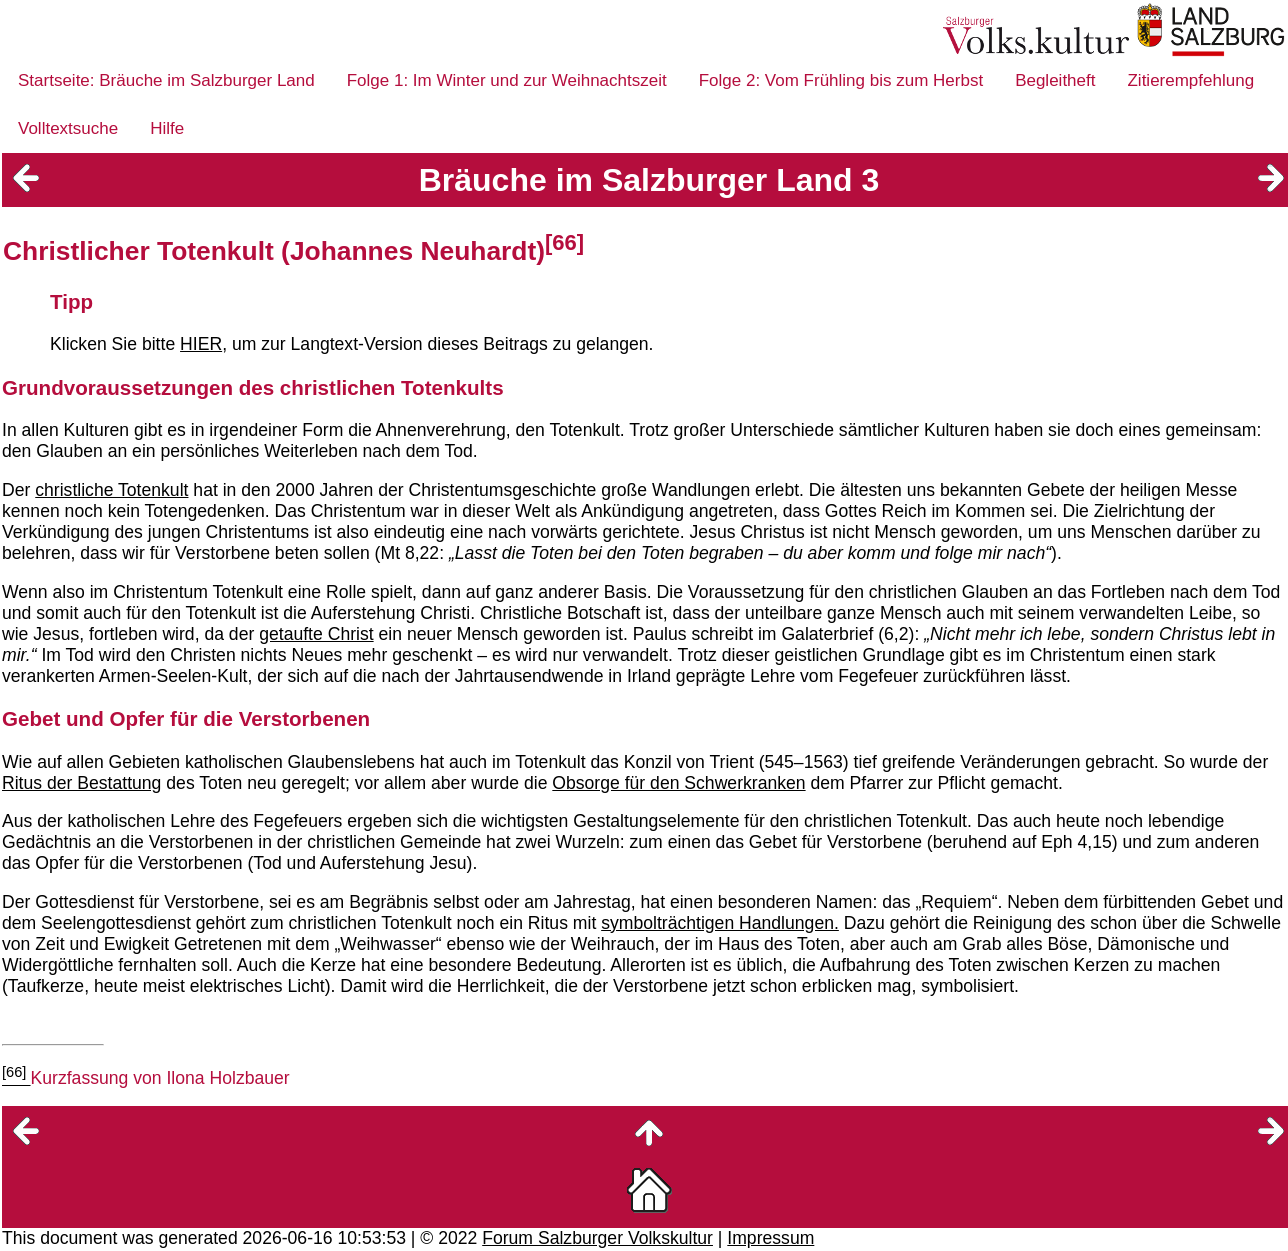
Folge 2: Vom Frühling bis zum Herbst (841, 80)
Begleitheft (1055, 80)
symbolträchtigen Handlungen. (720, 923)
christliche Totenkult (111, 490)
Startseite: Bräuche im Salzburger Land (166, 80)
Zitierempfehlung (1190, 80)
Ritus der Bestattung (81, 783)
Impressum (770, 1238)
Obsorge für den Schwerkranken (678, 783)
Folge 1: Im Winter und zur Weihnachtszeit (507, 80)
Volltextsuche (68, 128)
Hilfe (167, 128)
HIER (201, 344)
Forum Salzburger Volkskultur (597, 1238)
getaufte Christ (316, 634)
